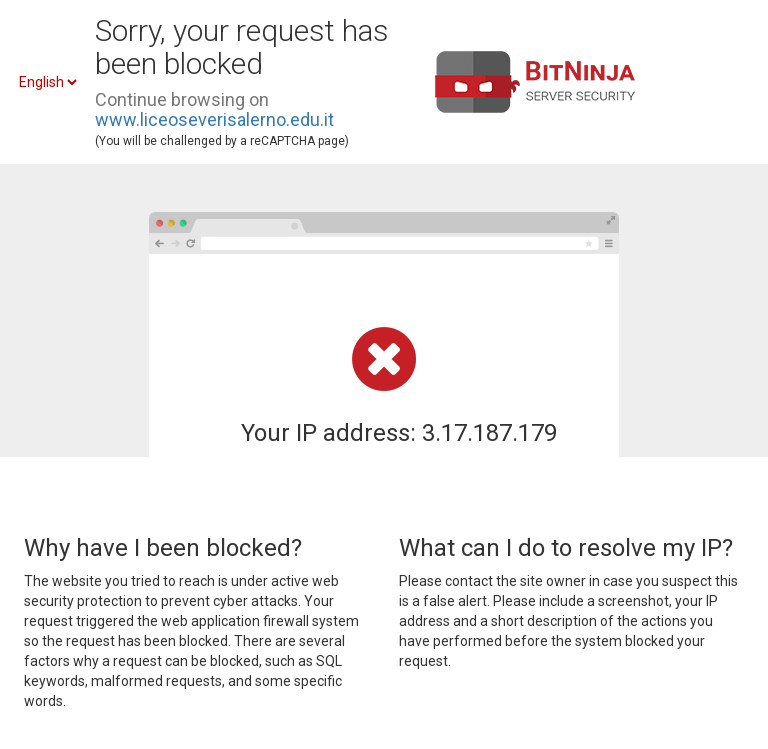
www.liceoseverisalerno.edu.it (214, 119)
